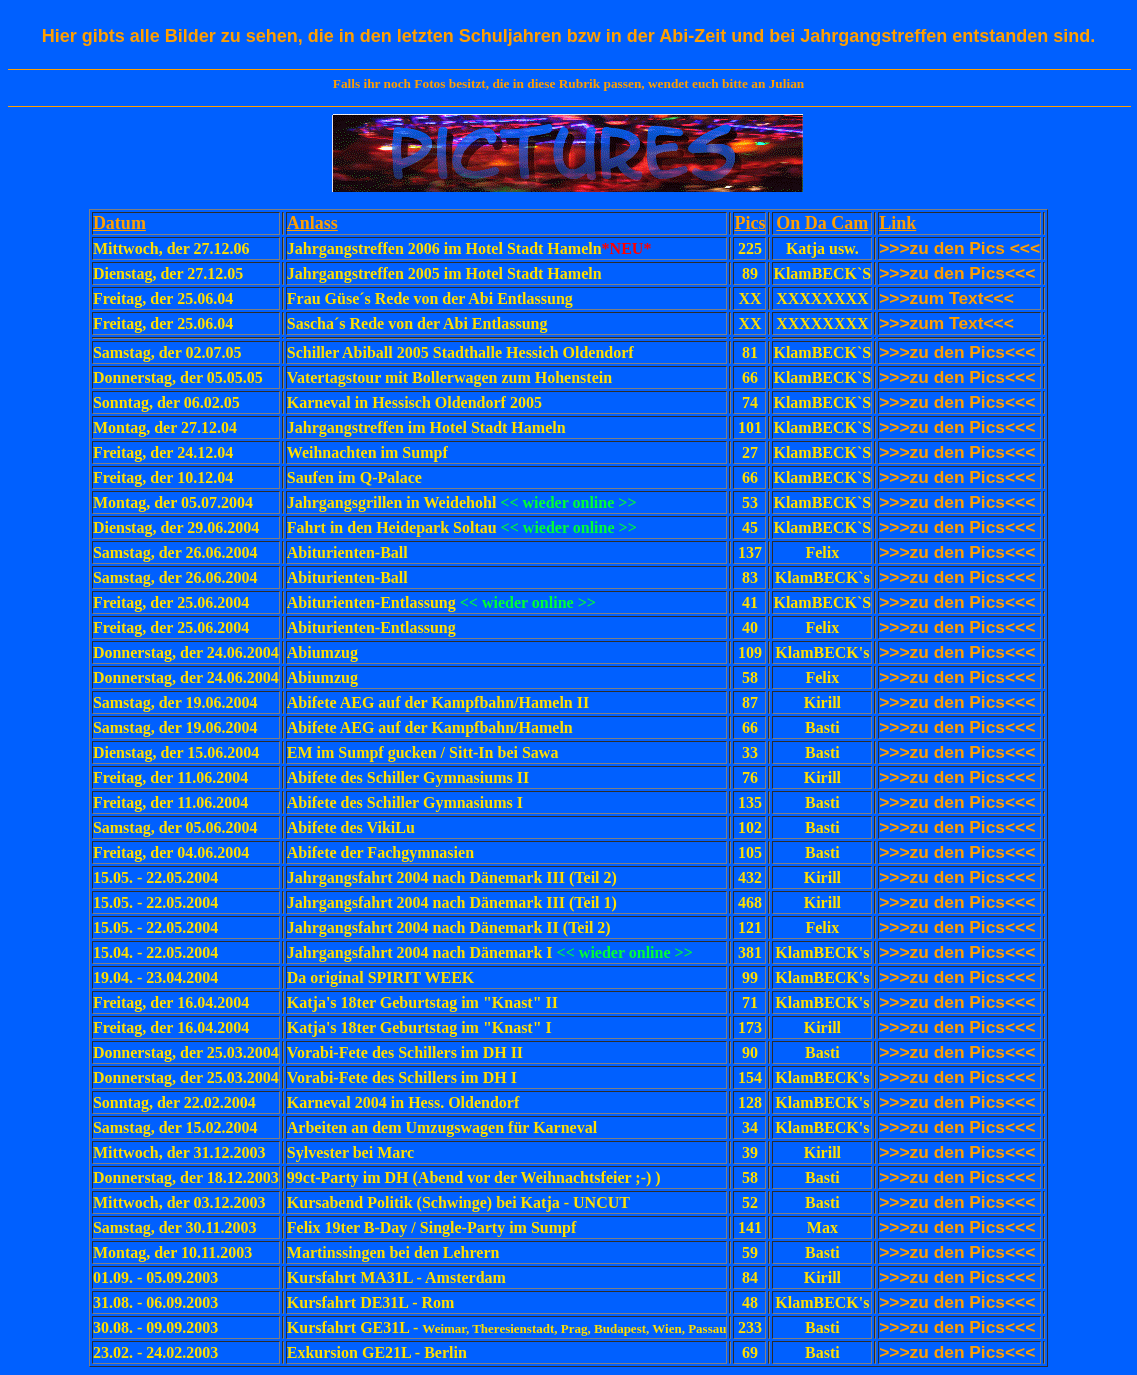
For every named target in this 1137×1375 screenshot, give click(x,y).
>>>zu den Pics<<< (957, 927)
